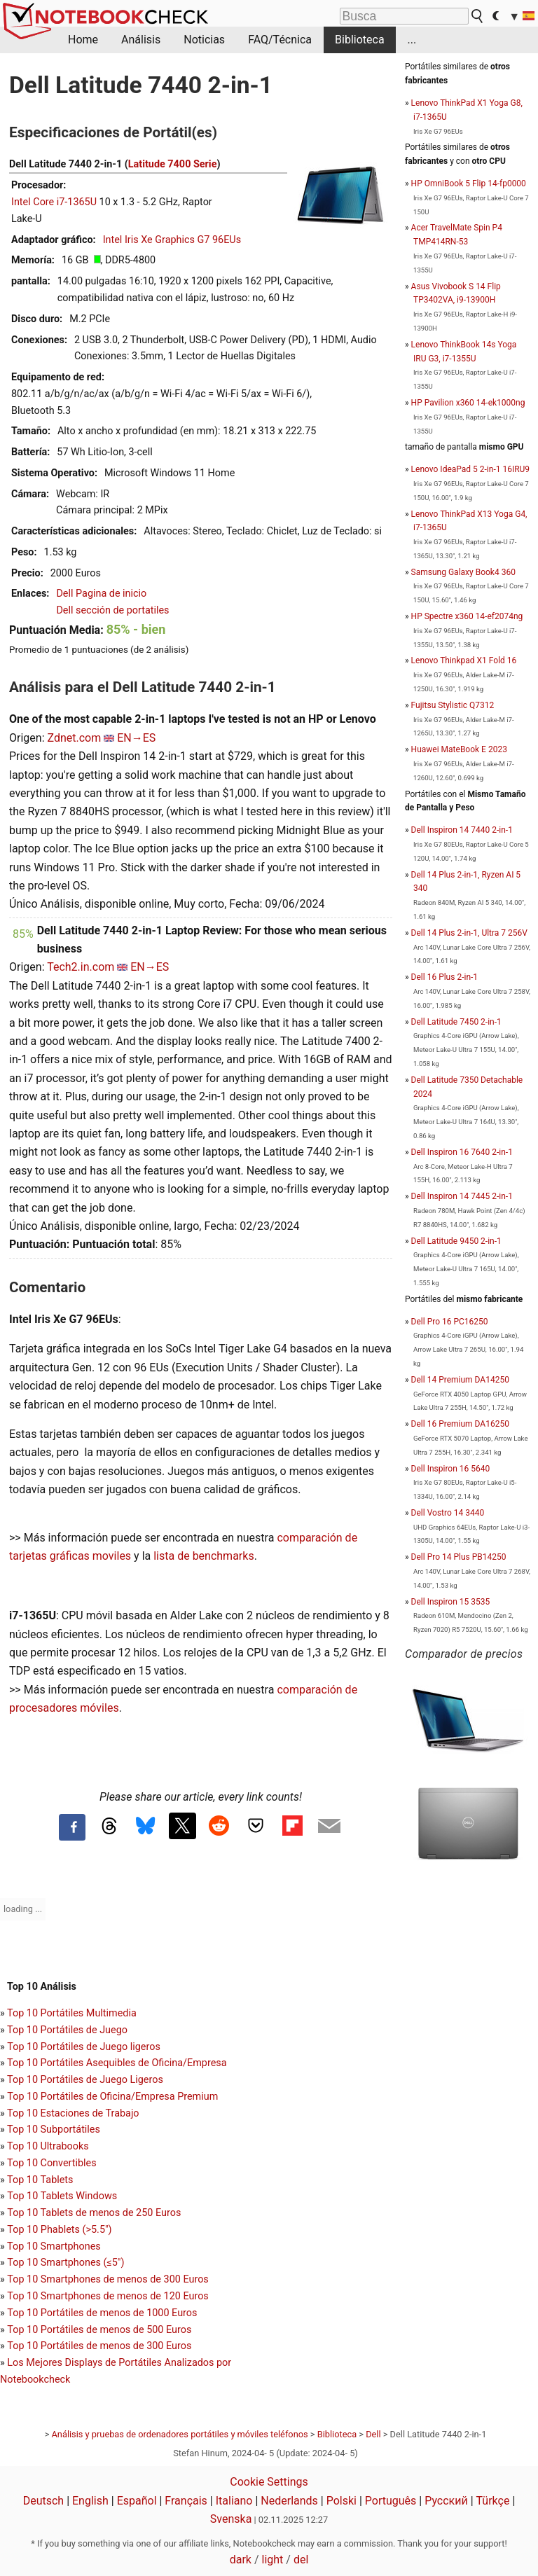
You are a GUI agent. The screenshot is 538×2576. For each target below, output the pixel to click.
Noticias (204, 39)
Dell (373, 2434)
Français (186, 2500)
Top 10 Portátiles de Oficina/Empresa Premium (112, 2097)
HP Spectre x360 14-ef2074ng (467, 616)
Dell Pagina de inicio (101, 594)
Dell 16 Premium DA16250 (460, 1424)
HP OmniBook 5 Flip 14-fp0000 (468, 183)
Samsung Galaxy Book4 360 (463, 572)
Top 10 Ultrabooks (48, 2146)
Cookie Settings (269, 2481)
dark (240, 2559)
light (273, 2559)
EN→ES (136, 738)
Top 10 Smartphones (54, 2246)
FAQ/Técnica (280, 39)
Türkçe (493, 2500)
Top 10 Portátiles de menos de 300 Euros (99, 2346)
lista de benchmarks (203, 1556)
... (412, 39)
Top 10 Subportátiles (53, 2129)
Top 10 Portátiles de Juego (67, 2030)
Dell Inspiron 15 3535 (450, 1602)
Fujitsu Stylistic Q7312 (453, 705)
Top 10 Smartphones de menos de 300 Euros (107, 2279)
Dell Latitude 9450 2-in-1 (456, 1241)
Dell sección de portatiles (112, 610)
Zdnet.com (74, 738)
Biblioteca (360, 39)
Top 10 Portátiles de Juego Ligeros (85, 2080)
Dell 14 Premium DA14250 (460, 1380)
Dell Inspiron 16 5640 (450, 1469)
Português (391, 2500)
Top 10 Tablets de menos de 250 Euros (94, 2213)
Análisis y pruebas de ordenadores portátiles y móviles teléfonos (180, 2434)
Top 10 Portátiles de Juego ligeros (83, 2047)
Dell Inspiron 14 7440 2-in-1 (462, 830)
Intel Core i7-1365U (54, 202)
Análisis (140, 39)
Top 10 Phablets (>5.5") (59, 2230)
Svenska (231, 2519)
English (90, 2500)
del (301, 2559)
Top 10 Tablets (40, 2180)
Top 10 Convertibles (52, 2163)
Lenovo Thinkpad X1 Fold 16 (464, 660)
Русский (446, 2500)
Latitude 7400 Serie (172, 164)
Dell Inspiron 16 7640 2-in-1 (462, 1152)
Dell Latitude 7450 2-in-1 (456, 1022)
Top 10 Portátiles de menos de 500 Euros (99, 2330)
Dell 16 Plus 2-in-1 (444, 977)
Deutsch (43, 2500)
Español (137, 2500)
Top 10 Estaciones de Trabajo (73, 2113)
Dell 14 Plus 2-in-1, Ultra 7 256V (469, 933)
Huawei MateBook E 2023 (459, 749)
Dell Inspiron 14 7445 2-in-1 (462, 1196)
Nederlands (289, 2500)
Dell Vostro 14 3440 (448, 1513)
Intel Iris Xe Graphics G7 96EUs (172, 240)
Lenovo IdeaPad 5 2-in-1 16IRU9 (470, 469)
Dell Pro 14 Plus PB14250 (458, 1557)
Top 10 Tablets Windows (62, 2196)
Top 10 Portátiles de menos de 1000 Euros (102, 2313)
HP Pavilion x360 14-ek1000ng (468, 403)
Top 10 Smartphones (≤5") (65, 2263)
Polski (341, 2500)
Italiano (234, 2500)
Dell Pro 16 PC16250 (449, 1322)
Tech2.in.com (80, 967)
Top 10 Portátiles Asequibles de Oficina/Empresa (117, 2063)
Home (83, 39)
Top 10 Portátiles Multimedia (72, 2013)
